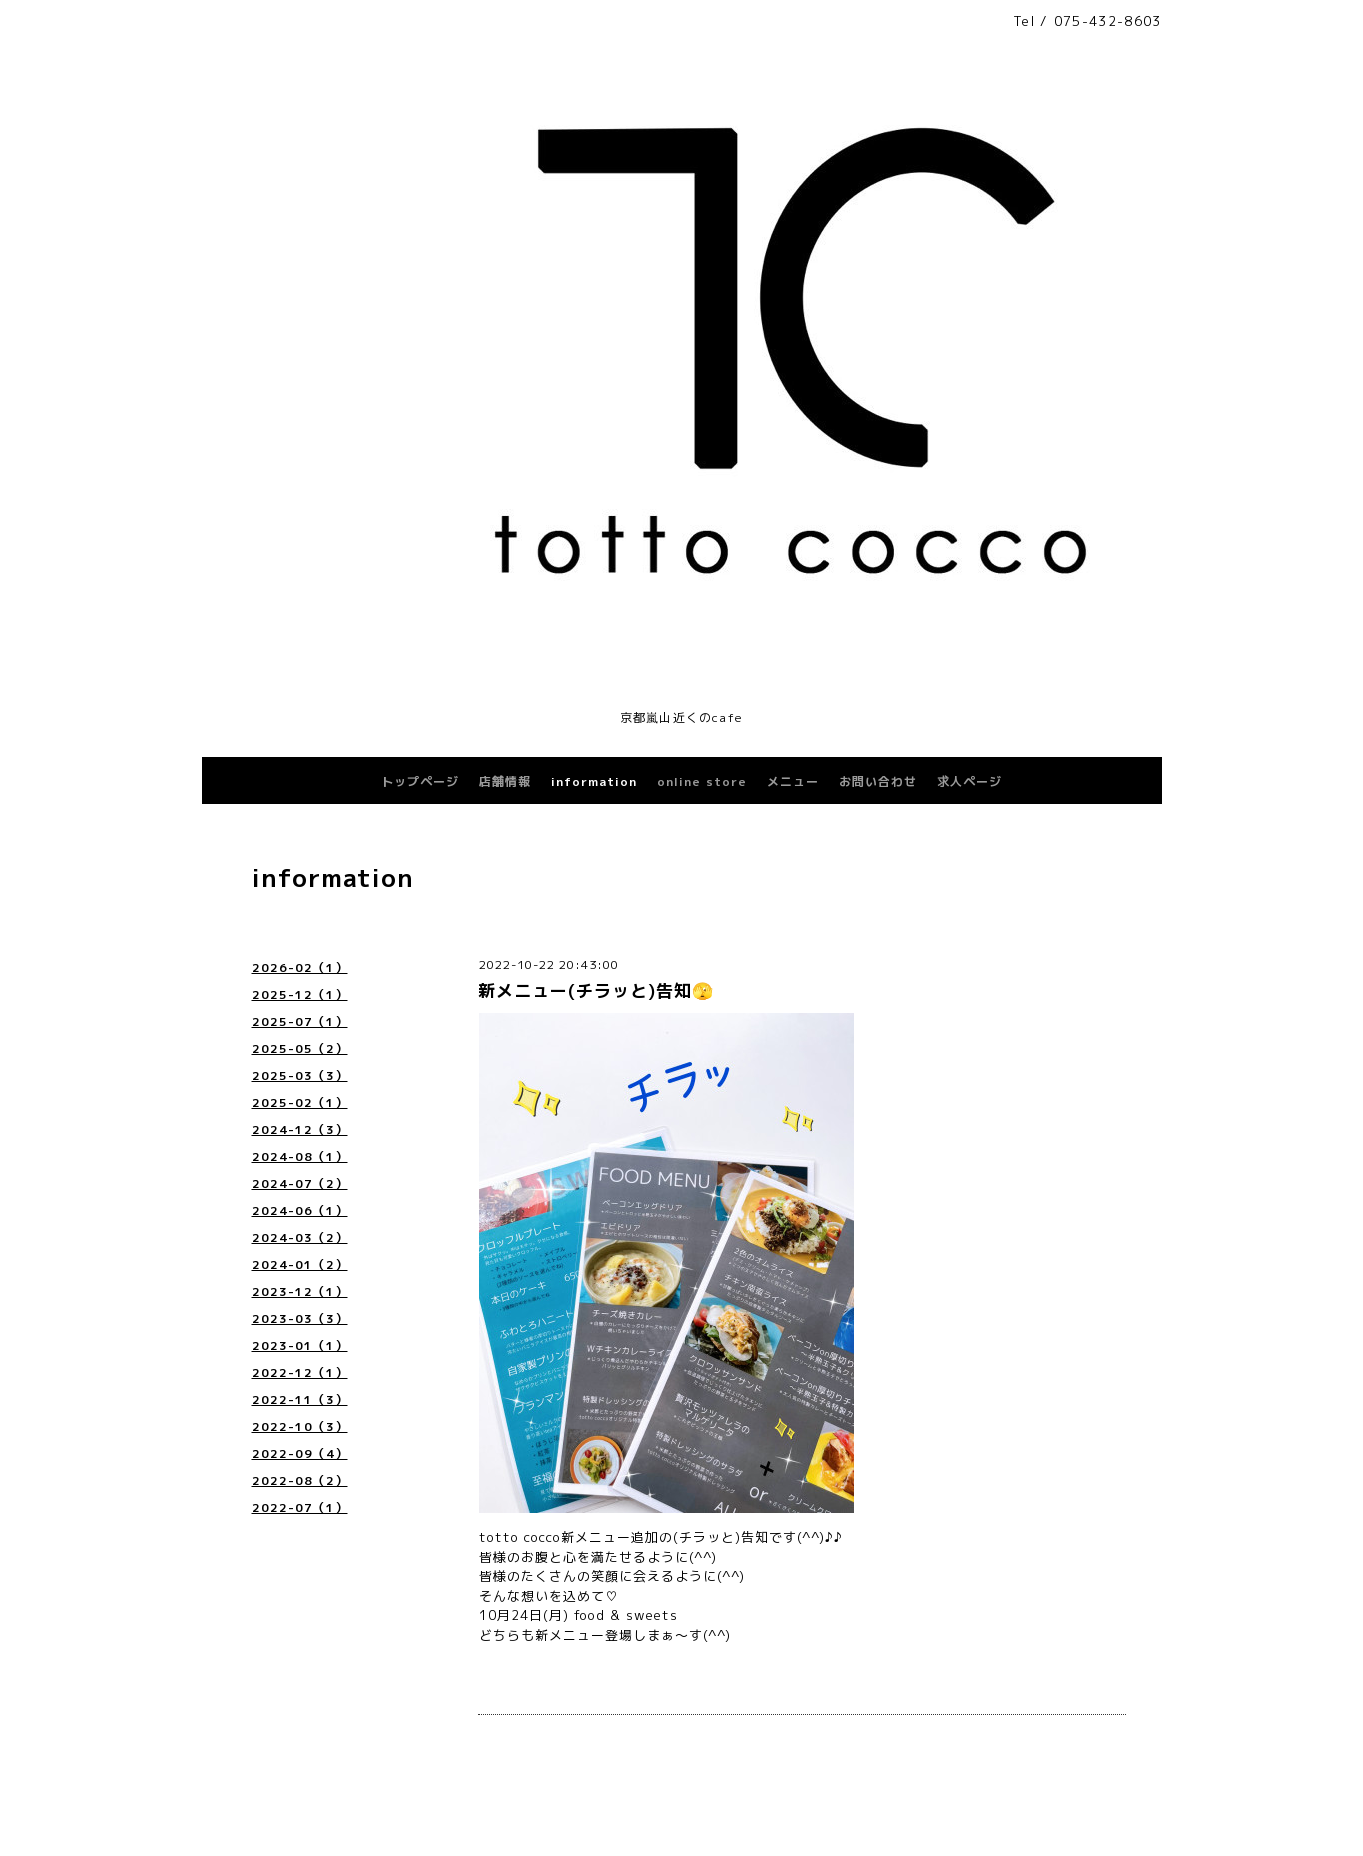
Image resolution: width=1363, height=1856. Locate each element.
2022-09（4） (300, 1453)
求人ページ (969, 781)
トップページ (420, 781)
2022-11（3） (300, 1399)
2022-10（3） (300, 1426)
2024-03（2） (300, 1237)
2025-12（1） (300, 994)
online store (702, 781)
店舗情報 (505, 781)
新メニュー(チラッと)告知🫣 (596, 990)
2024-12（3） (300, 1129)
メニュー (793, 781)
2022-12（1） (300, 1372)
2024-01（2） (300, 1264)
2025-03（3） (300, 1075)
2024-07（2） (300, 1183)
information (594, 781)
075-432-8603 (1108, 21)
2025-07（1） (300, 1021)
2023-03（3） (300, 1318)
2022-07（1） (300, 1507)
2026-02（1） (300, 967)
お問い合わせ (878, 781)
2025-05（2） (300, 1048)
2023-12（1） (300, 1291)
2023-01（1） (300, 1345)
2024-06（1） (300, 1210)
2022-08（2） (300, 1480)
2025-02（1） (300, 1102)
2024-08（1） (300, 1156)
